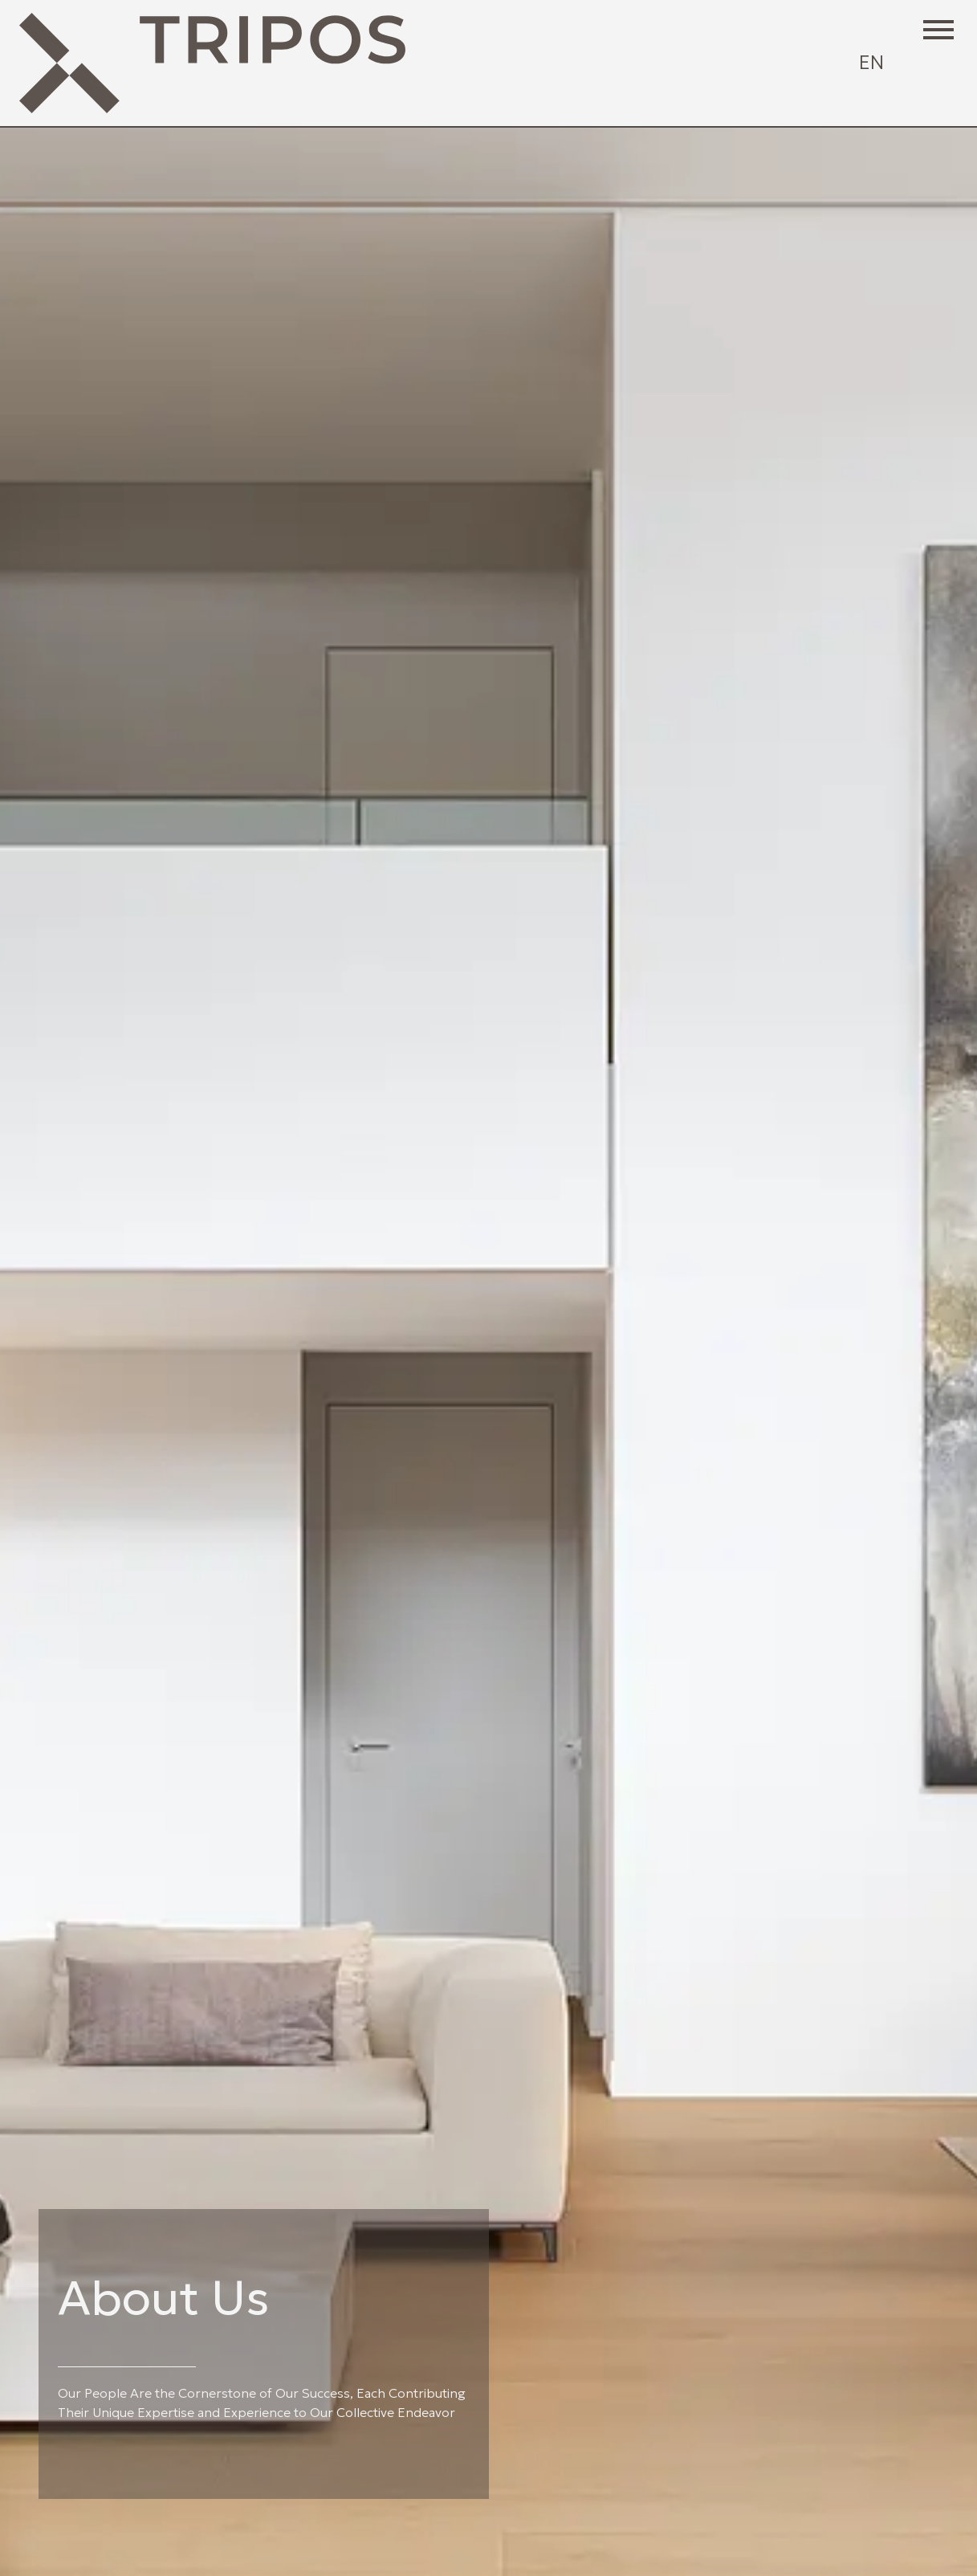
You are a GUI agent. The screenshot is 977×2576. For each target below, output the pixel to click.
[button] (938, 29)
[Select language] (871, 63)
